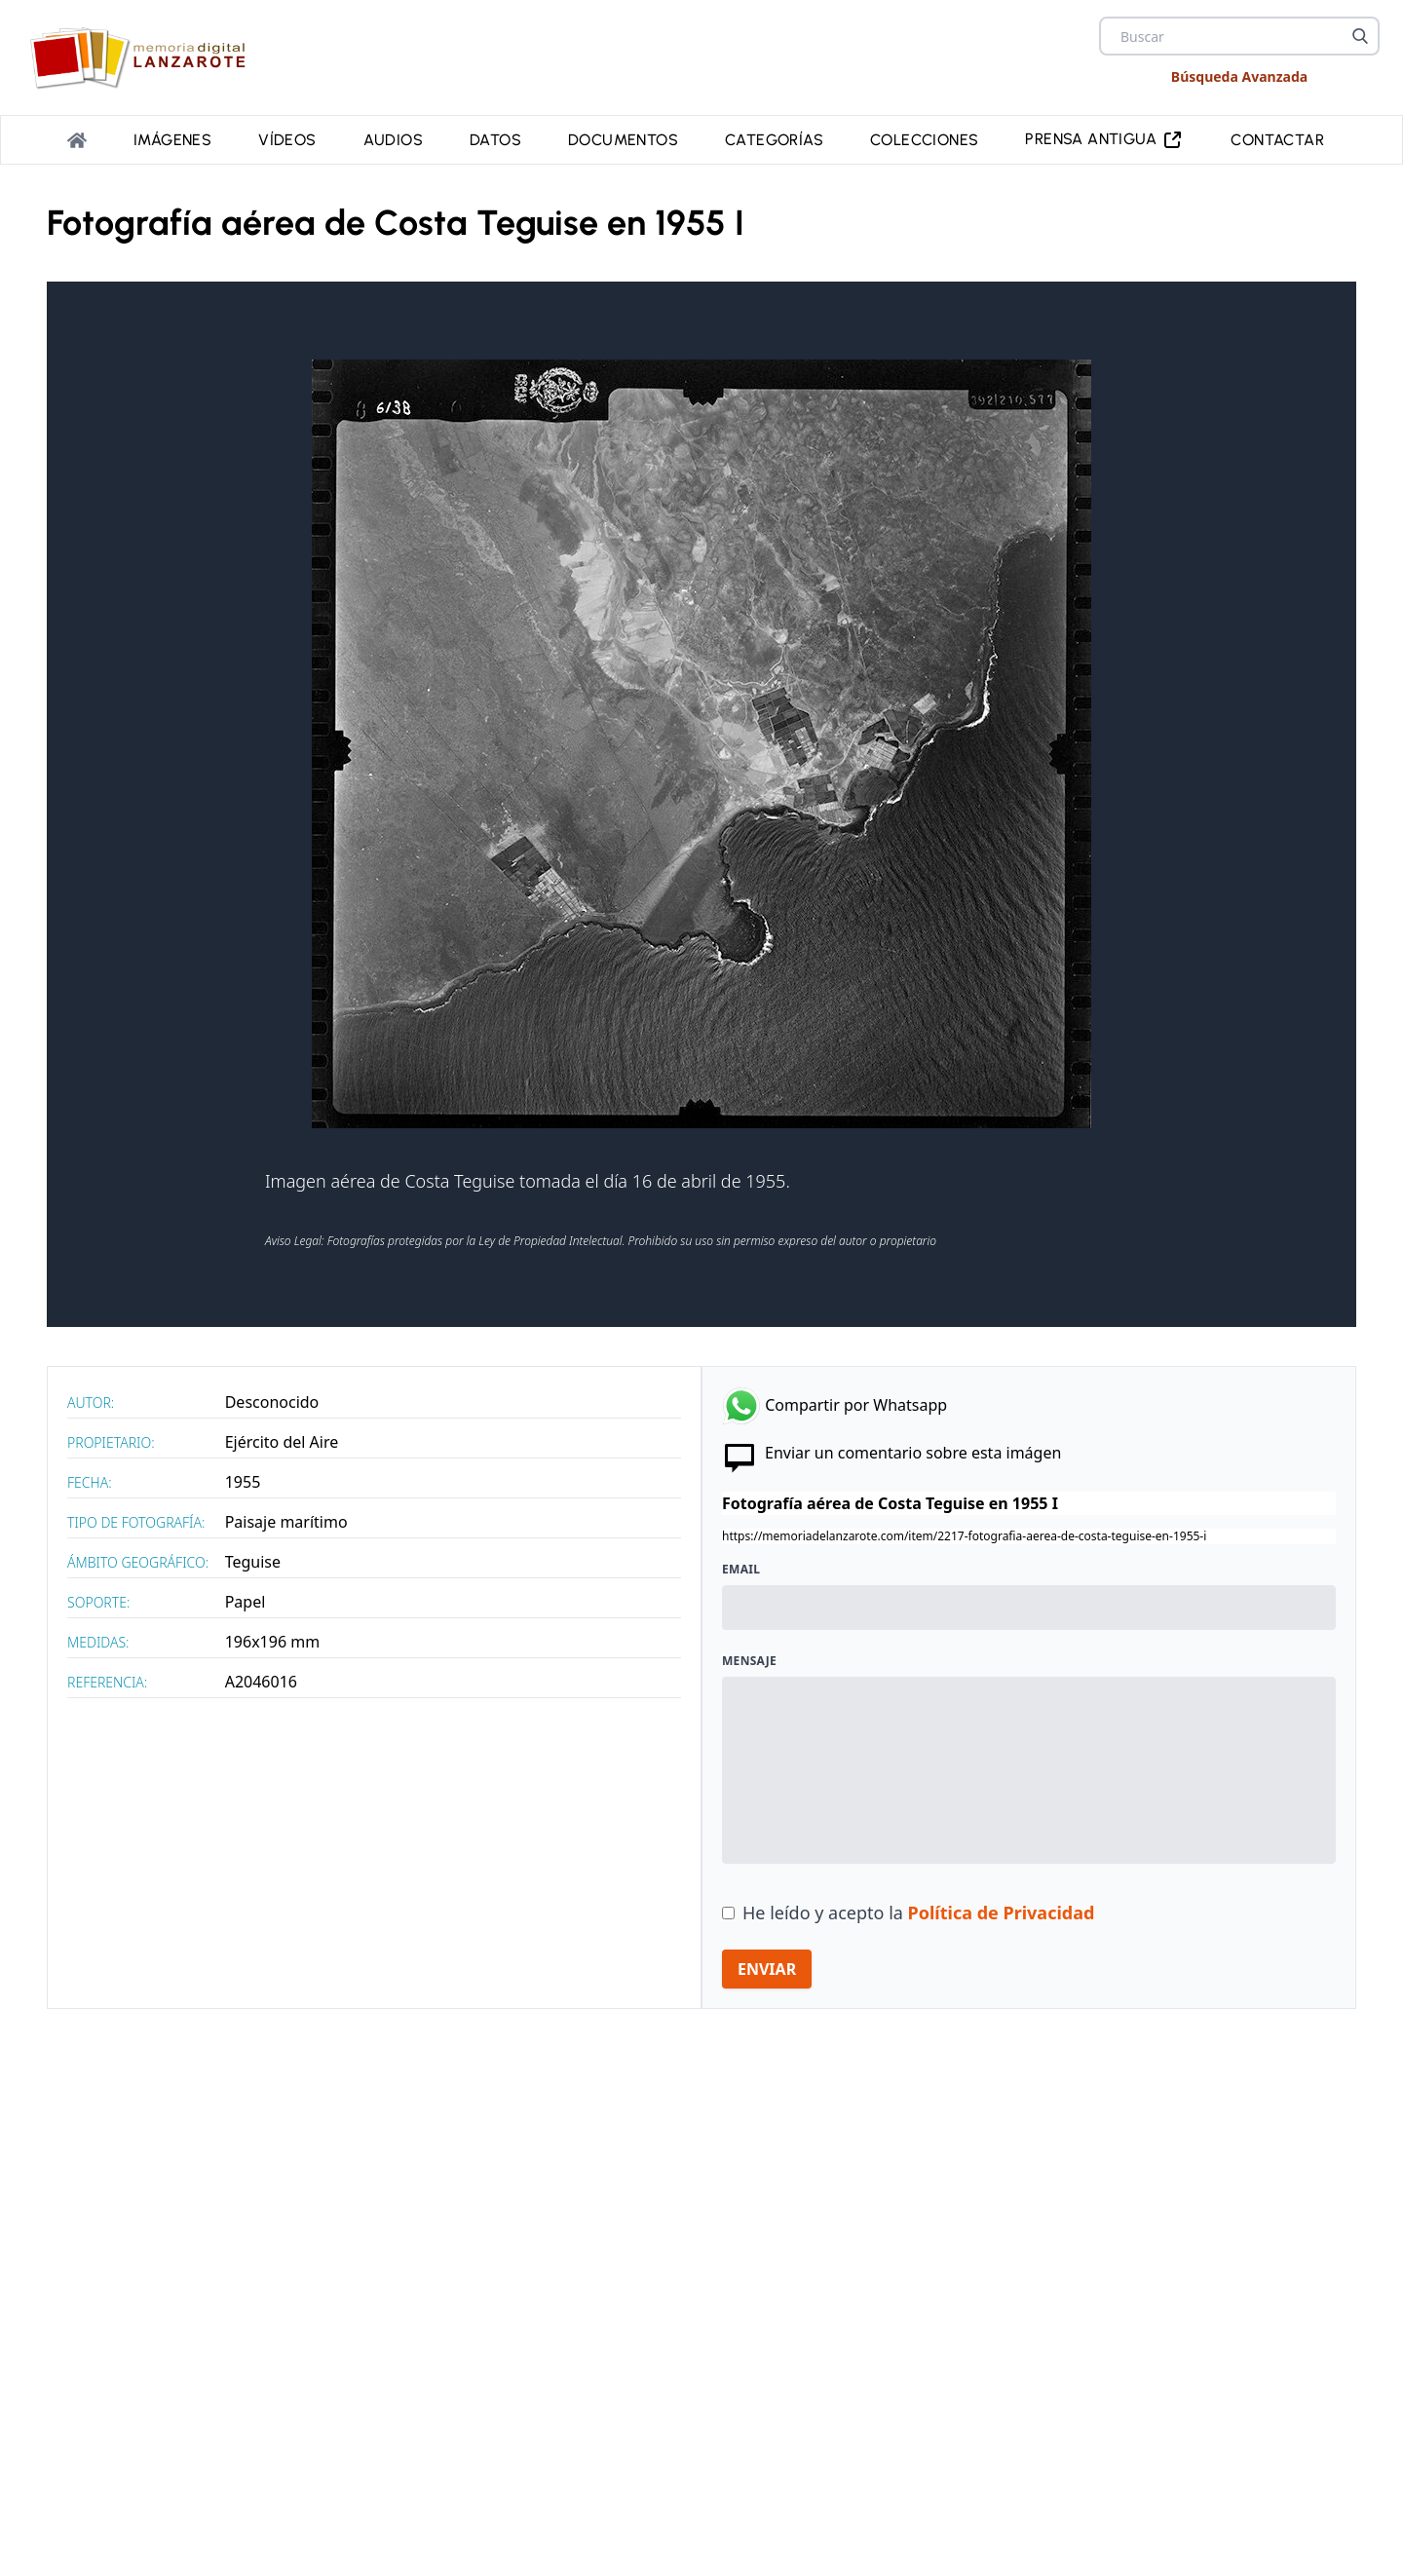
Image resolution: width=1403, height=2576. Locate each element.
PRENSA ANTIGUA (1104, 140)
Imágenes (172, 140)
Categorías (774, 140)
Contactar (1277, 140)
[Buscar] (1360, 36)
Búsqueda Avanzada (1239, 76)
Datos (495, 140)
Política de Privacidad (1001, 1912)
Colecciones (924, 140)
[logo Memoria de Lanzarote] (143, 57)
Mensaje (749, 1661)
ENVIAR (767, 1969)
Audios (393, 140)
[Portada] (77, 140)
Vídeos (287, 140)
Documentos (623, 140)
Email (741, 1569)
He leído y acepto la (918, 1912)
